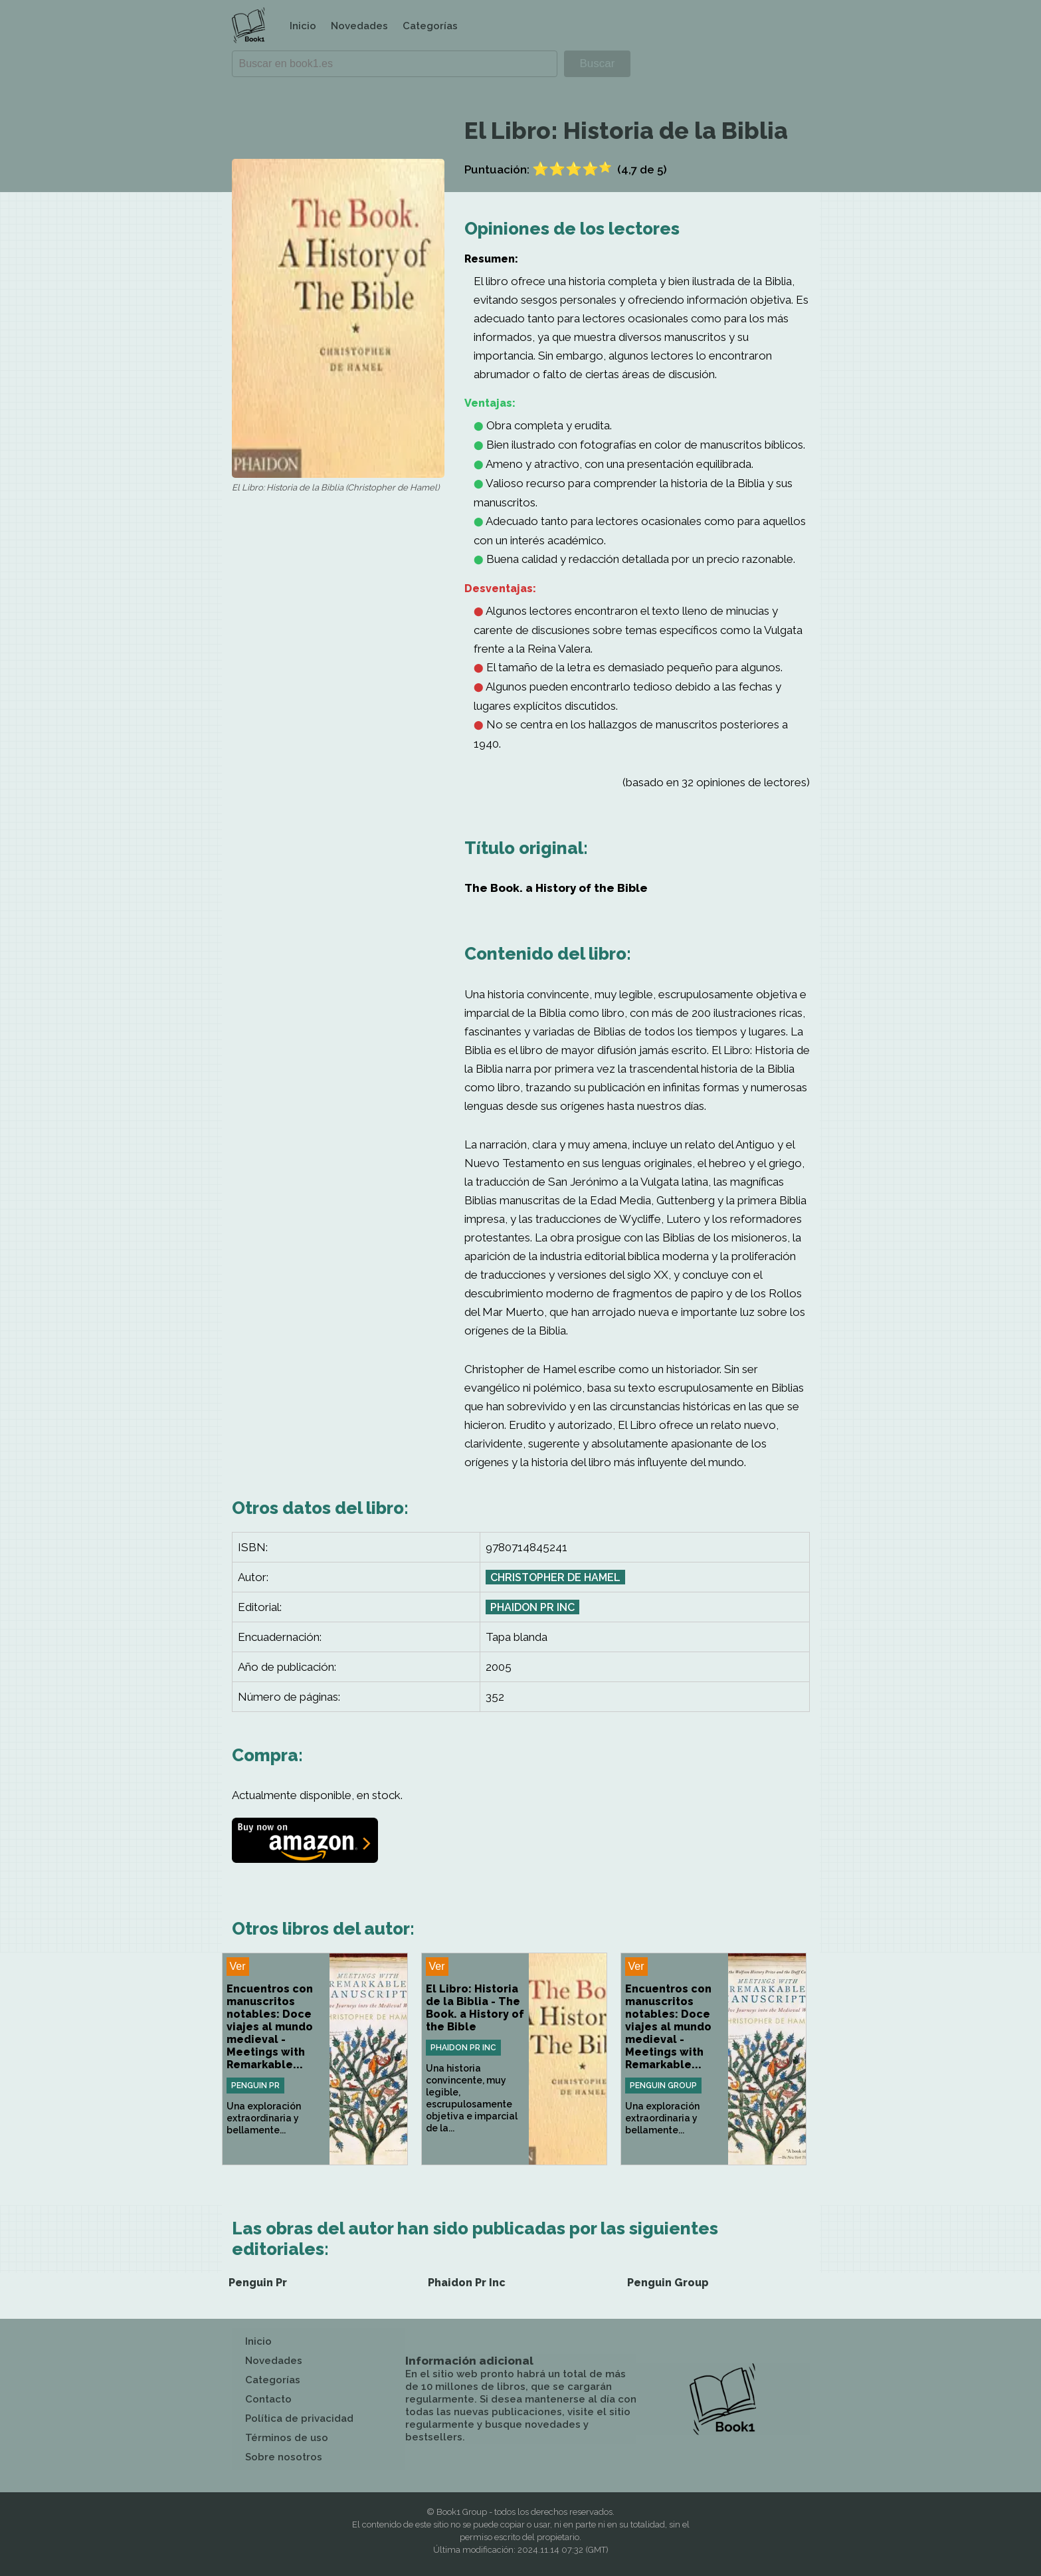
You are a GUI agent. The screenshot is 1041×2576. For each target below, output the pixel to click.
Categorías (430, 26)
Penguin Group (663, 2085)
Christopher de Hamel (555, 1577)
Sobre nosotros (283, 2457)
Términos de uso (286, 2438)
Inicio (303, 26)
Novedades (359, 26)
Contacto (268, 2399)
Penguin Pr (255, 2085)
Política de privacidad (299, 2418)
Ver (238, 1966)
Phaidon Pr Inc (532, 1607)
